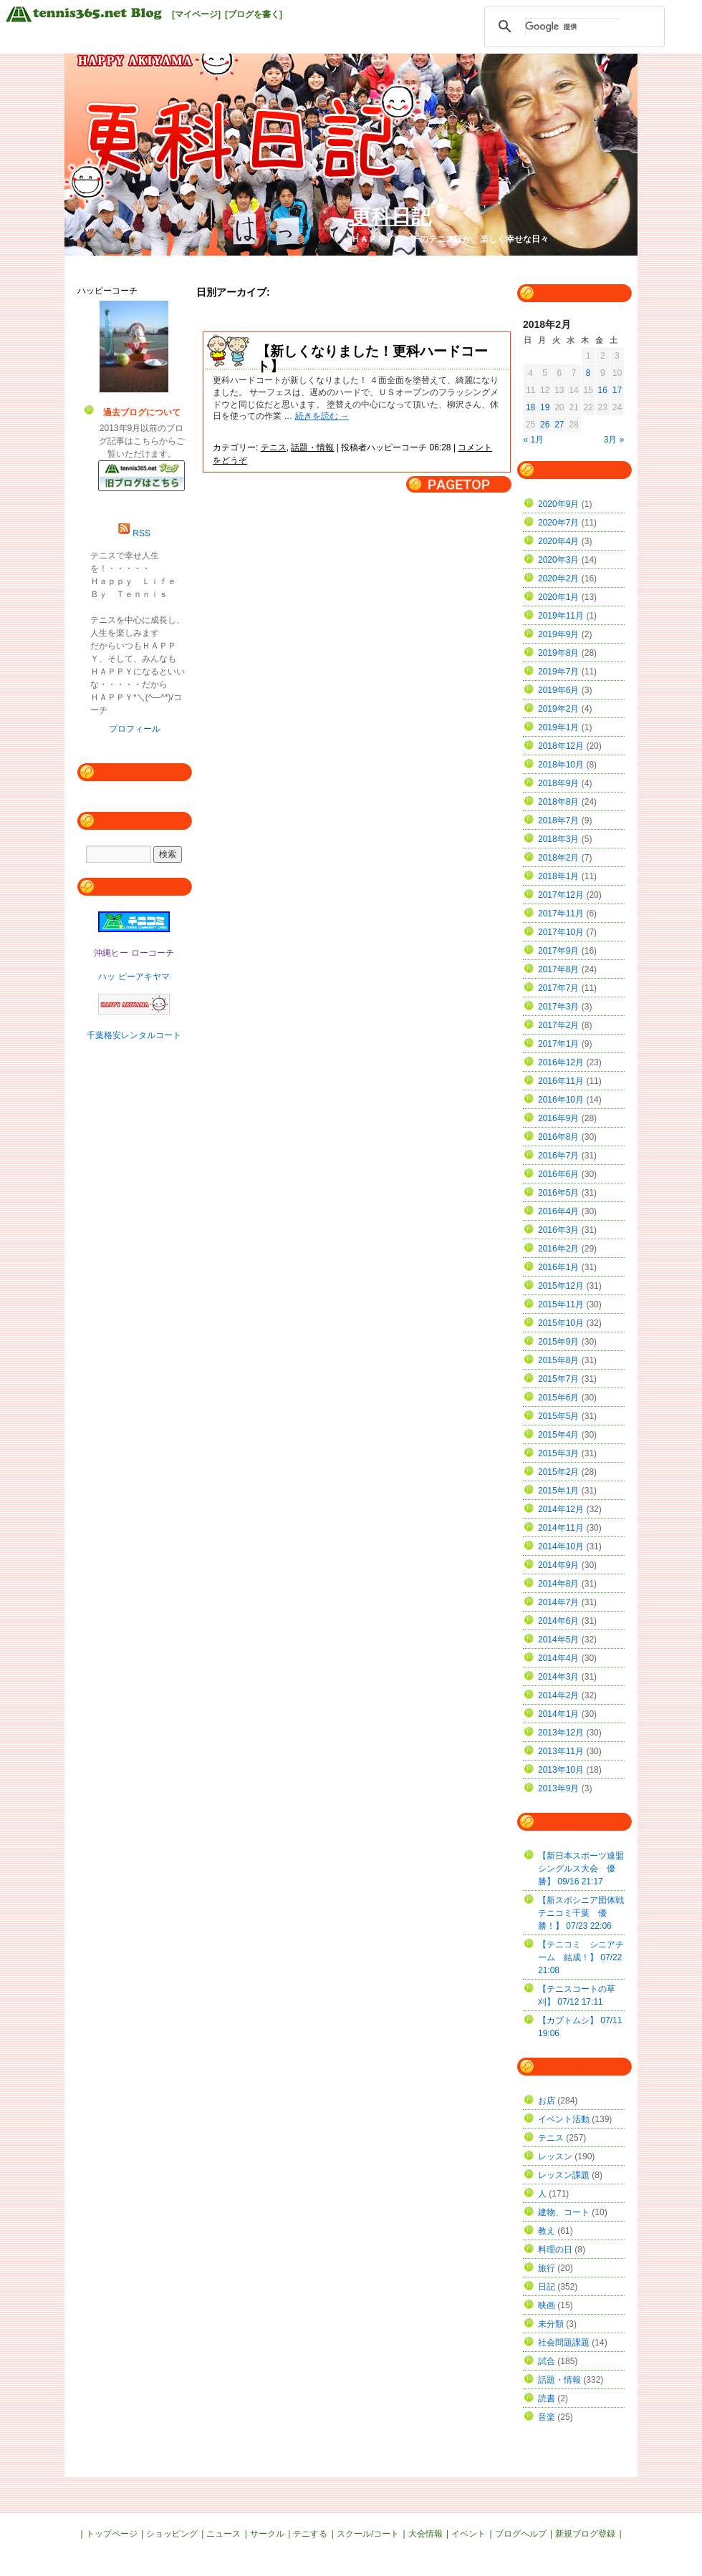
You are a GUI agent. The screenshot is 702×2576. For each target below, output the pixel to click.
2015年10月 (561, 1323)
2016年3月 (558, 1230)
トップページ (112, 2534)
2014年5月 (558, 1640)
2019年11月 (561, 616)
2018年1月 (558, 876)
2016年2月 (558, 1249)
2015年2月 (558, 1472)
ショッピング (172, 2534)
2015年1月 (558, 1491)
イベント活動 (564, 2119)
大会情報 (425, 2534)
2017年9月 (558, 951)
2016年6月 (558, 1174)
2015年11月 (561, 1304)
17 (617, 390)
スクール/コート (368, 2534)
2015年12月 (561, 1286)
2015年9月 (558, 1342)
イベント (468, 2534)
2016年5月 (558, 1193)
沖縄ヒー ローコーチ (133, 953)
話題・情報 (312, 447)
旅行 (546, 2268)
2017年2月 (558, 1025)
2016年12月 (561, 1062)
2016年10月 (561, 1100)
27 (559, 425)
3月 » (614, 440)
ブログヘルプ (521, 2534)
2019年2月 (558, 709)
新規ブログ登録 (585, 2534)
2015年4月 (558, 1435)
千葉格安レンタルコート (134, 1035)
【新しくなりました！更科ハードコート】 (372, 359)
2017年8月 (558, 969)
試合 (546, 2361)
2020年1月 (558, 597)
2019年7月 (558, 672)
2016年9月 (558, 1118)
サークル (267, 2534)
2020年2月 (558, 578)
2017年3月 (558, 1007)
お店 (546, 2101)
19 (544, 407)
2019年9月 (558, 634)
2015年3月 (558, 1453)
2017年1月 (558, 1044)
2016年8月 (558, 1137)
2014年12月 (561, 1509)
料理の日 (555, 2250)
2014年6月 (558, 1621)
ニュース (223, 2534)
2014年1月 (558, 1714)
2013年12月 (561, 1733)
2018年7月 (558, 820)
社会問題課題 (564, 2343)
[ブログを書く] (253, 14)
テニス (274, 447)
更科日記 (391, 216)
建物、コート (564, 2212)
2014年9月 (558, 1565)
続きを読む (322, 416)
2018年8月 (558, 802)
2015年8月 (558, 1360)
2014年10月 (561, 1546)
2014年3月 (558, 1677)
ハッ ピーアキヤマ (133, 977)
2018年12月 (561, 746)
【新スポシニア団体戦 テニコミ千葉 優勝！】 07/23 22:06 (585, 1913)
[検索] (572, 26)
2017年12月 (561, 895)
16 (602, 390)
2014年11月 (561, 1528)
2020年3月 (558, 560)
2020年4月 (558, 541)
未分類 (551, 2324)
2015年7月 (558, 1379)
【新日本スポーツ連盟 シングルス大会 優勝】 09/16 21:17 (585, 1869)
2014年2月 (558, 1695)
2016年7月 (558, 1156)
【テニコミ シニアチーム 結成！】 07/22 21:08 (581, 1957)
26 (544, 425)
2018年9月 (558, 783)
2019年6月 (558, 690)
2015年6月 (558, 1398)
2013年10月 (561, 1770)
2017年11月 (561, 914)
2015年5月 (558, 1416)
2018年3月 (558, 839)
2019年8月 (558, 653)
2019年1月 (558, 727)
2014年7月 (558, 1602)
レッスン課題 (564, 2175)
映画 (546, 2305)
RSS (141, 533)
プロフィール (134, 729)
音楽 (546, 2417)
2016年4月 (558, 1211)
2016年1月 (558, 1267)
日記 (546, 2287)
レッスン (555, 2156)
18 (530, 407)
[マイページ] (196, 14)
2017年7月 (558, 988)
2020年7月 (558, 523)
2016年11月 (561, 1081)
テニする (310, 2534)
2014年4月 (558, 1658)
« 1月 (534, 440)
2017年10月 (561, 932)
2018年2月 (558, 858)
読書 (546, 2398)
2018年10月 (561, 765)
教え (546, 2231)
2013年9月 (558, 1788)
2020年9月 (558, 504)
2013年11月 (561, 1751)
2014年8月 (558, 1584)
